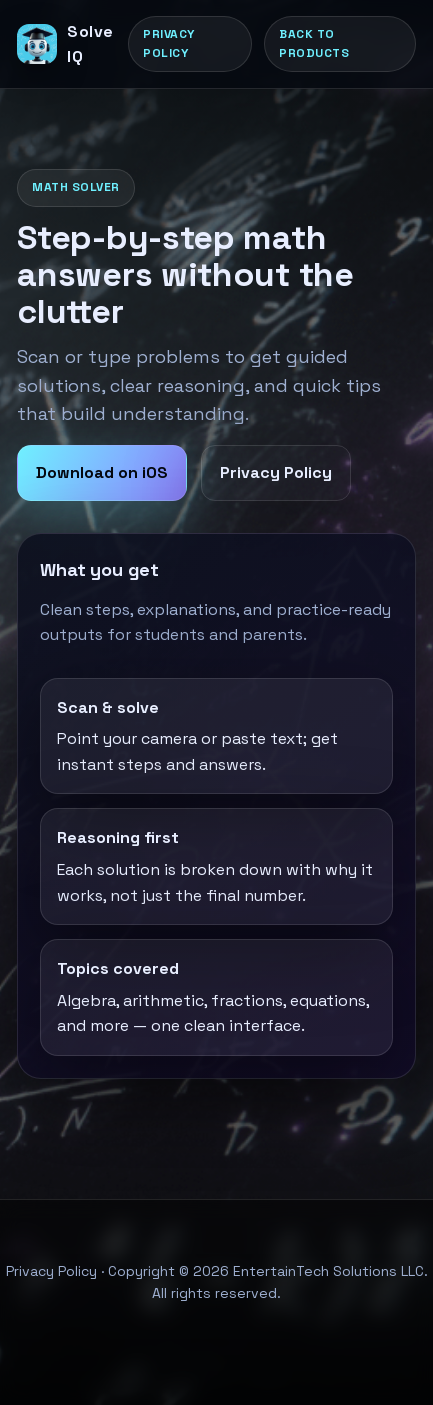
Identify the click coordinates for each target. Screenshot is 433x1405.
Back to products (314, 43)
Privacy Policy (169, 43)
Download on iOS (102, 472)
